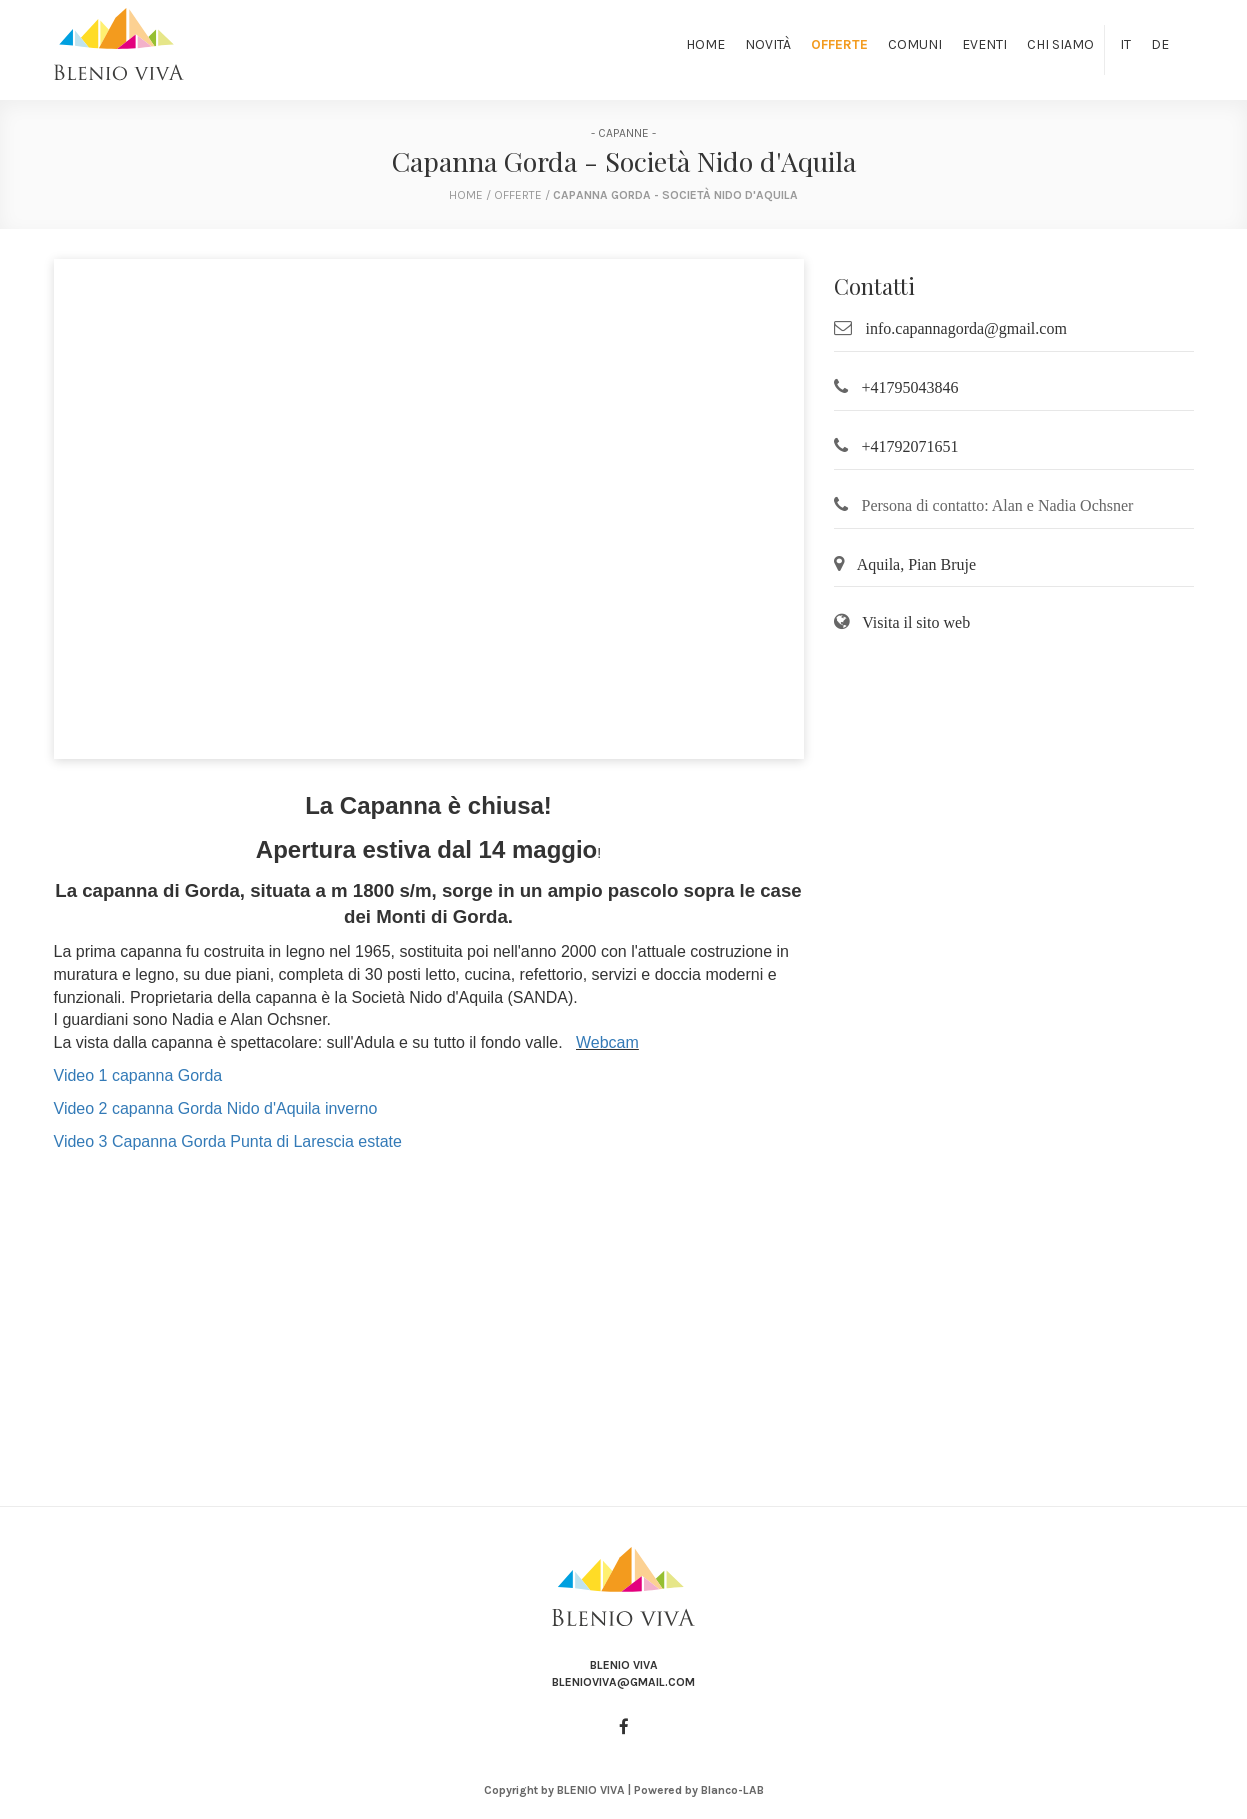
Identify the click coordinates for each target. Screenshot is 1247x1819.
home (466, 195)
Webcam (607, 1042)
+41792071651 (910, 446)
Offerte (839, 44)
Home (705, 44)
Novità (768, 44)
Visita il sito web (916, 622)
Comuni (915, 44)
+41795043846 (910, 387)
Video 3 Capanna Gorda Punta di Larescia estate (228, 1141)
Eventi (984, 44)
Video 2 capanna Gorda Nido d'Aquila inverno (216, 1108)
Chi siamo (1060, 44)
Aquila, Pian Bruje (917, 564)
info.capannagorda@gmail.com (966, 328)
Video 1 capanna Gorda (138, 1075)
